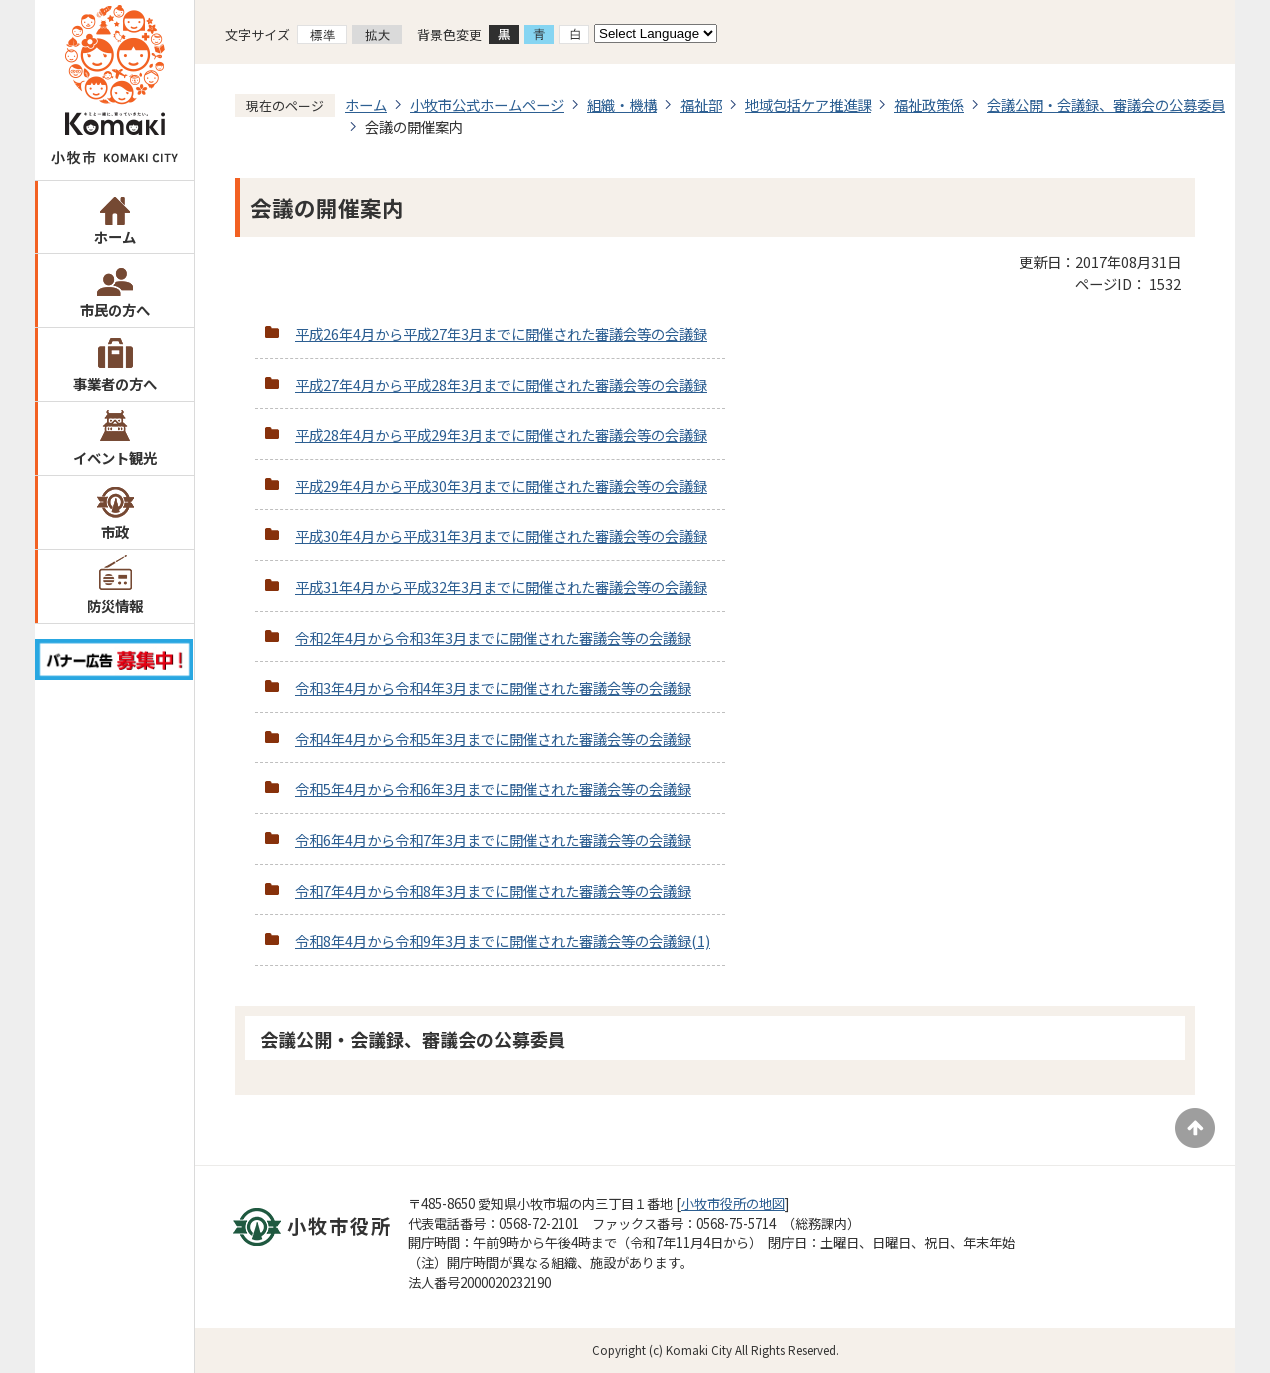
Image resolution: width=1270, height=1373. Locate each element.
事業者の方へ (115, 383)
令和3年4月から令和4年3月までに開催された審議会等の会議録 (493, 687)
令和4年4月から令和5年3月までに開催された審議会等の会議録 (493, 738)
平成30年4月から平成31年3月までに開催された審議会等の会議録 (501, 535)
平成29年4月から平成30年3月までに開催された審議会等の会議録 (501, 485)
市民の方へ (115, 309)
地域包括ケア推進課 (808, 104)
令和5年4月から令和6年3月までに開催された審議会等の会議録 (493, 788)
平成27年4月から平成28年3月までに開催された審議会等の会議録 (501, 384)
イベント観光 (115, 457)
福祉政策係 (929, 104)
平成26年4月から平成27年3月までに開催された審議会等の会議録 (501, 333)
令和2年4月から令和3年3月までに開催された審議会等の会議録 (493, 637)
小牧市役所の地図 (733, 1203)
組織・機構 (622, 104)
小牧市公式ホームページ (487, 104)
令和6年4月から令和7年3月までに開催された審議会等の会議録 (493, 839)
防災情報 (115, 605)
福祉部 (701, 104)
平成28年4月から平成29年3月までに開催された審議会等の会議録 (501, 434)
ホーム (115, 236)
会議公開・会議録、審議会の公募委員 (1106, 104)
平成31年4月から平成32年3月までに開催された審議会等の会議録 (501, 586)
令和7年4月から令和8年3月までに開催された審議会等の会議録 (493, 890)
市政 (115, 531)
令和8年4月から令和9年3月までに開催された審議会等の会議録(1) (502, 940)
